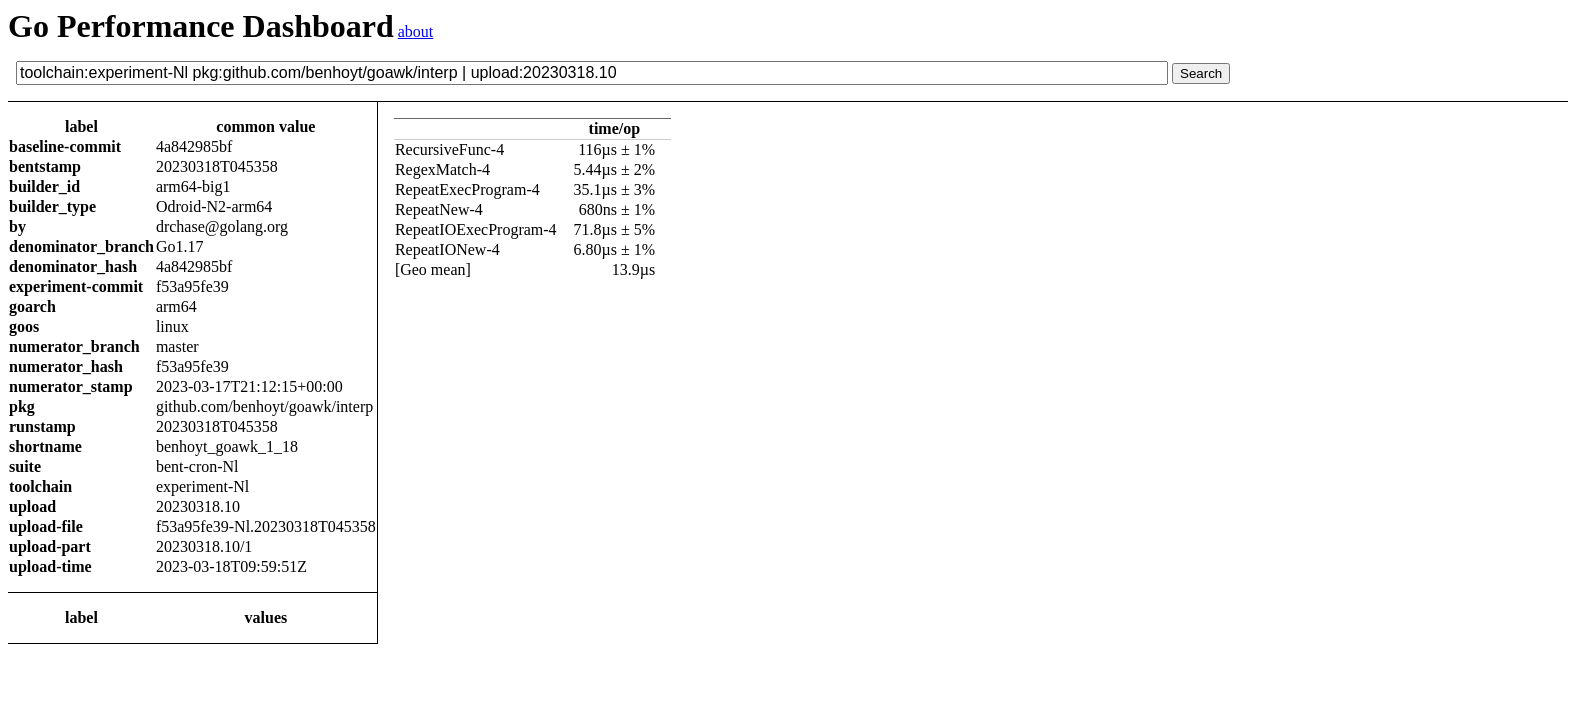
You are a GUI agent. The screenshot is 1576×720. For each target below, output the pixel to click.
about (416, 31)
